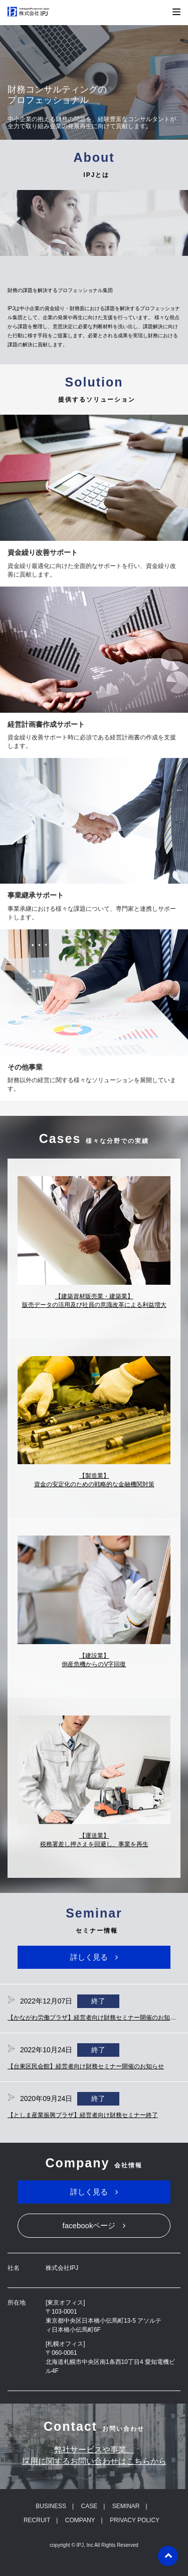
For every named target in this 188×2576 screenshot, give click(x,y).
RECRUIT (37, 2520)
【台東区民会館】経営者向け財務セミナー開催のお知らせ (86, 2066)
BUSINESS (51, 2506)
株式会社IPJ (34, 12)
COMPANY (80, 2520)
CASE (89, 2506)
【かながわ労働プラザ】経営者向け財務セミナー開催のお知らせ (95, 2017)
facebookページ (89, 2225)
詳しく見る (89, 1957)
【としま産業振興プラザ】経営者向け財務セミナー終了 (83, 2115)
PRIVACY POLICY (134, 2520)
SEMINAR (126, 2506)
